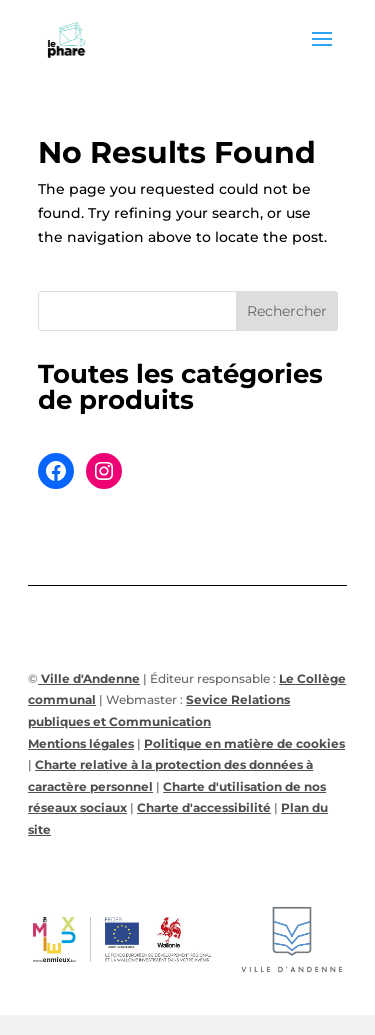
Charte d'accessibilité (204, 807)
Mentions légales (81, 743)
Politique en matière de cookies (244, 743)
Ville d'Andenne (89, 678)
